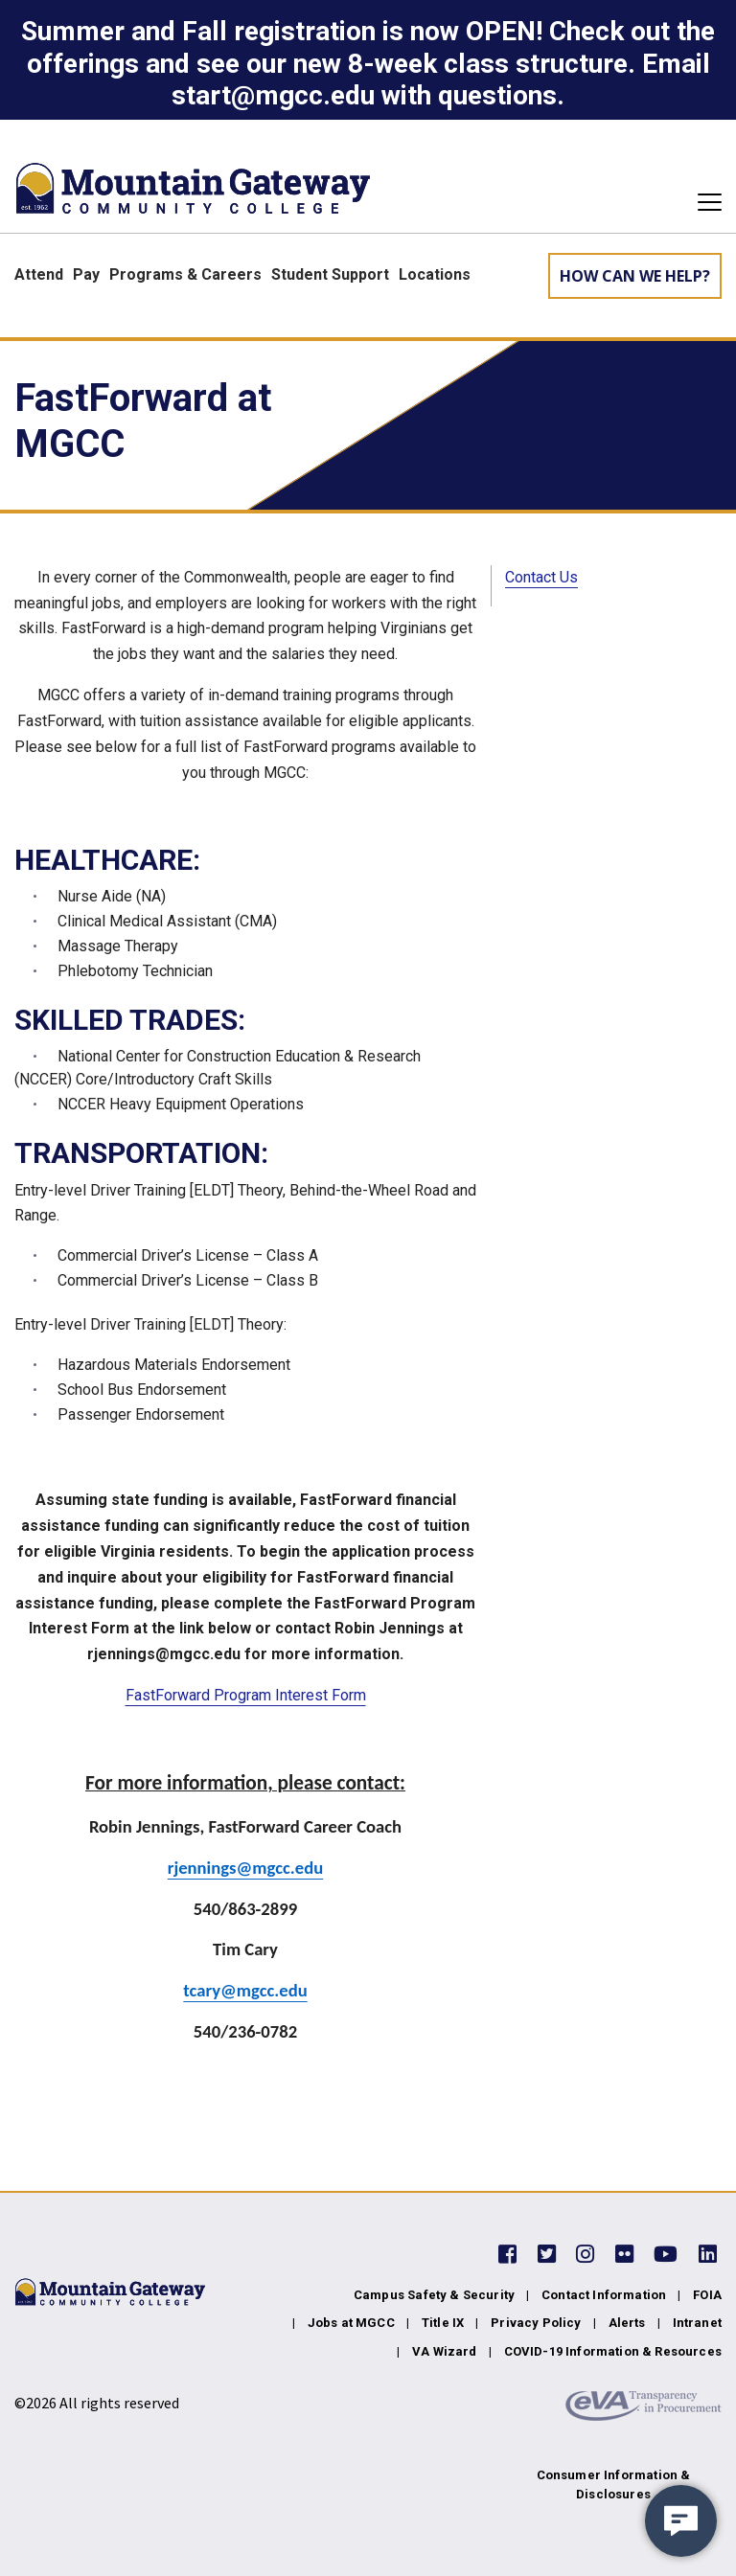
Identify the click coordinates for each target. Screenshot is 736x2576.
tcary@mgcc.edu (245, 1990)
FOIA (707, 2295)
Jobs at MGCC (351, 2322)
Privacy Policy (536, 2322)
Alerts (627, 2322)
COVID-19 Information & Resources (613, 2351)
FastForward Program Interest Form (246, 1695)
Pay (86, 274)
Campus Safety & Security (434, 2295)
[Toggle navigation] (704, 202)
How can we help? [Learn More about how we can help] (635, 275)
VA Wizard (444, 2351)
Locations (435, 274)
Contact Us (541, 577)
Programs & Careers (185, 274)
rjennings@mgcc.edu (245, 1868)
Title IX (443, 2322)
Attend (38, 274)
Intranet (697, 2322)
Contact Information (603, 2295)
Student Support (330, 274)
